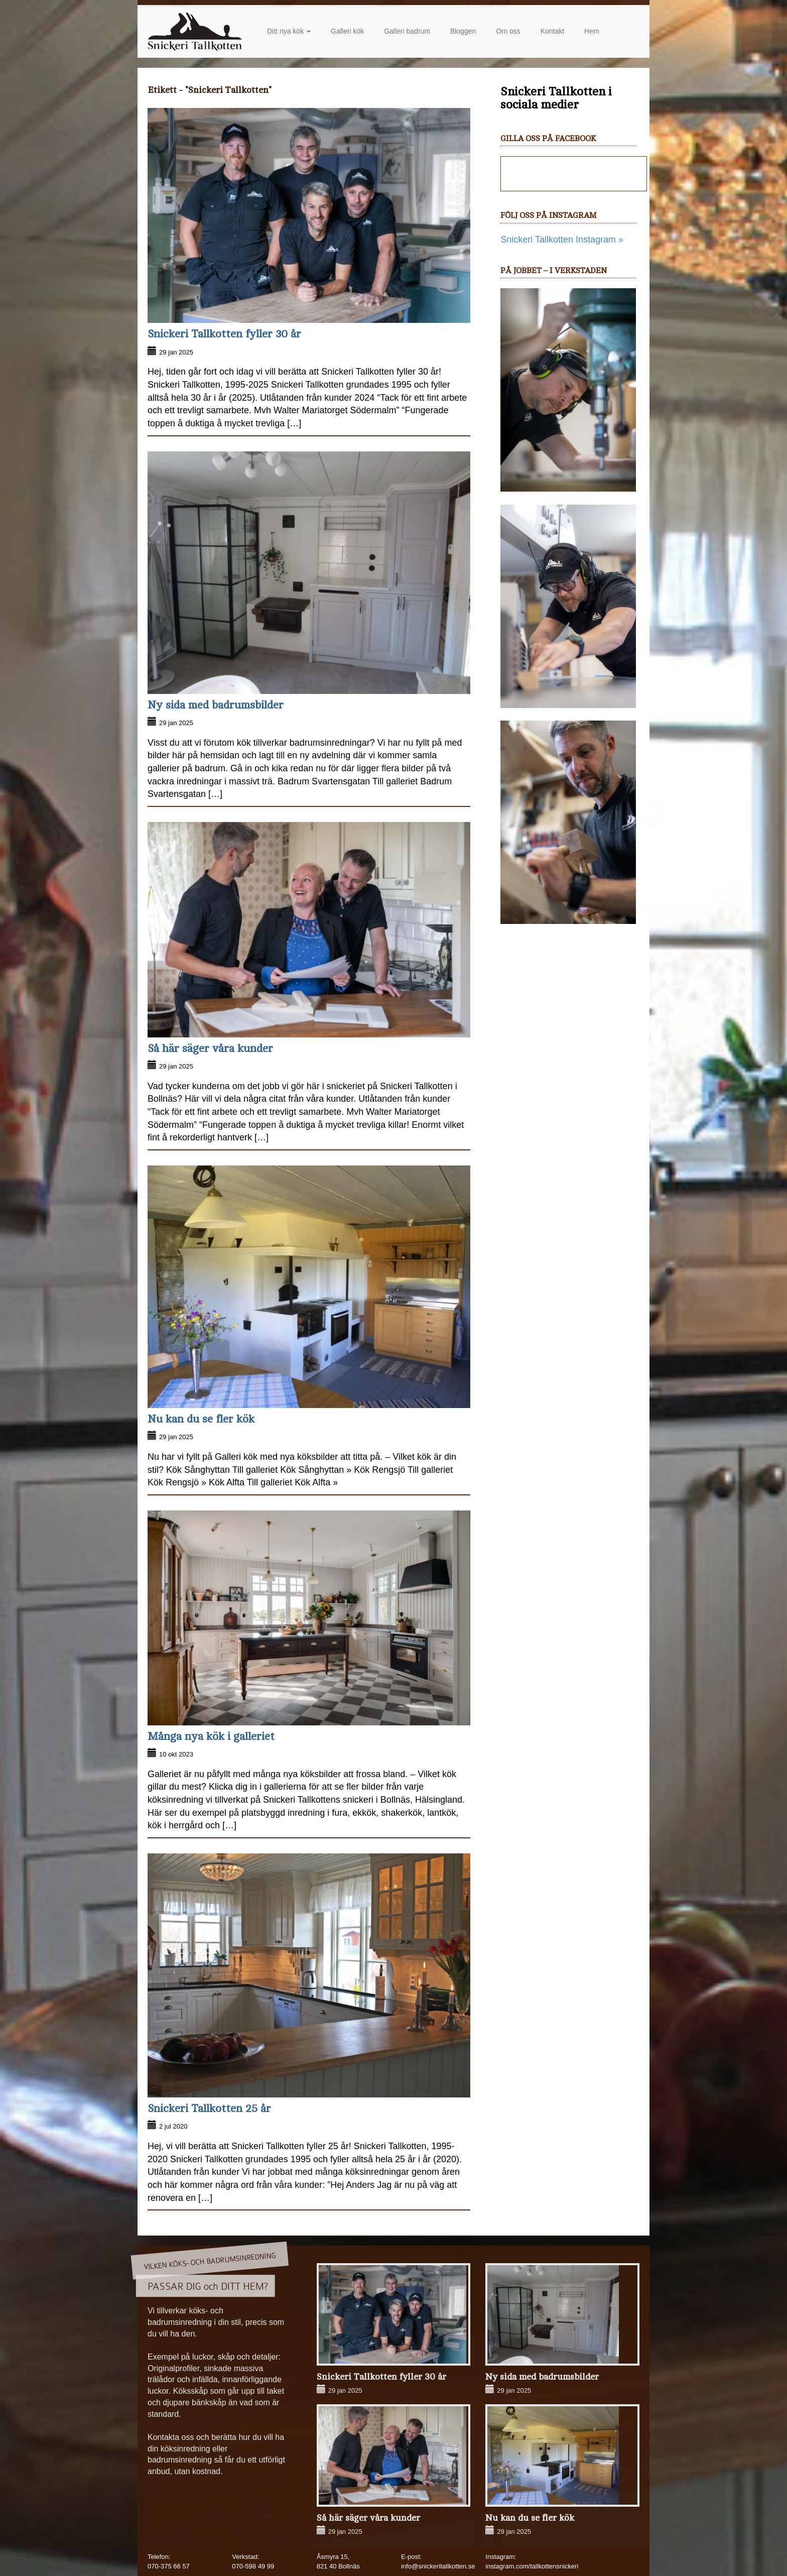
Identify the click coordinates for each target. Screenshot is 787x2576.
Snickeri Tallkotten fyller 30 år (224, 334)
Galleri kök (347, 31)
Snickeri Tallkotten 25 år (209, 2108)
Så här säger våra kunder (210, 1048)
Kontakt (552, 31)
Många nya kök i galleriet (211, 1736)
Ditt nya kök (289, 31)
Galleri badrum (407, 31)
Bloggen (463, 31)
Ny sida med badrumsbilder (216, 705)
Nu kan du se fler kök (201, 1419)
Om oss (508, 31)
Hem (591, 31)
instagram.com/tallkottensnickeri (531, 2566)
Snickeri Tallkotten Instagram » (561, 240)
